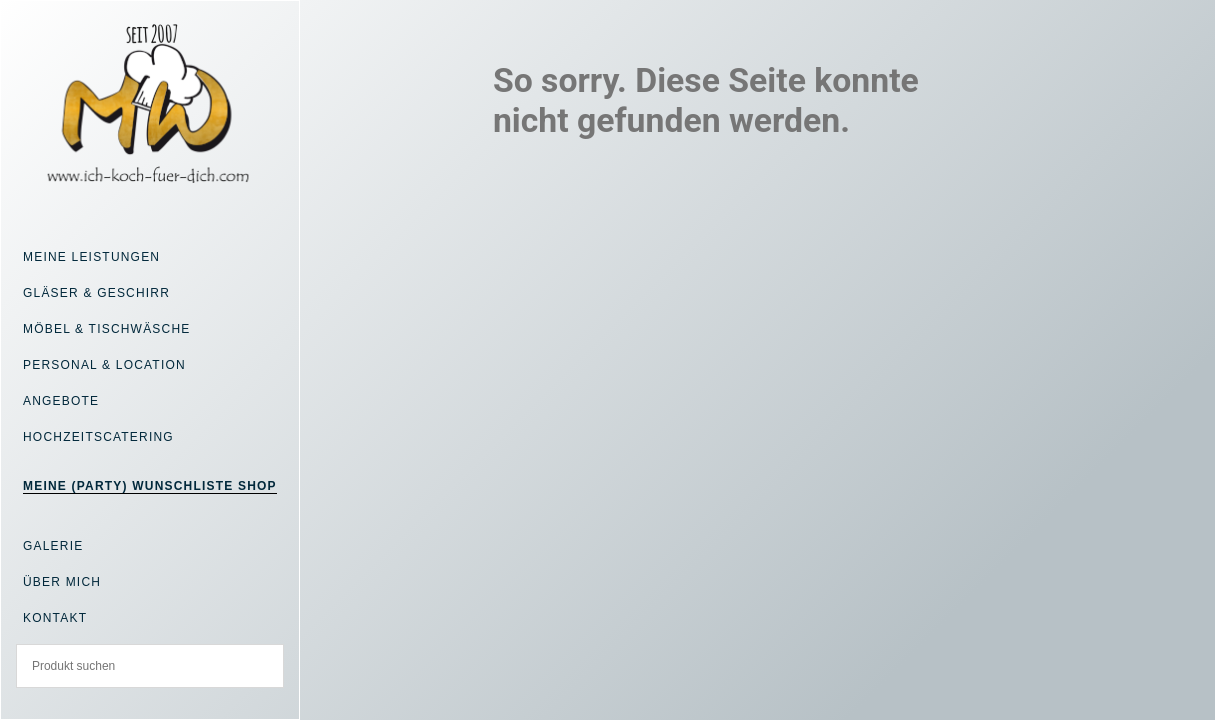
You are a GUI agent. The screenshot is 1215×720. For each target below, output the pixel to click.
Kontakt (55, 618)
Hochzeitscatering (98, 437)
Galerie (53, 546)
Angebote (61, 401)
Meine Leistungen (91, 257)
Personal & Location (104, 365)
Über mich (62, 582)
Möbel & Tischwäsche (107, 329)
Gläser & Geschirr (96, 293)
